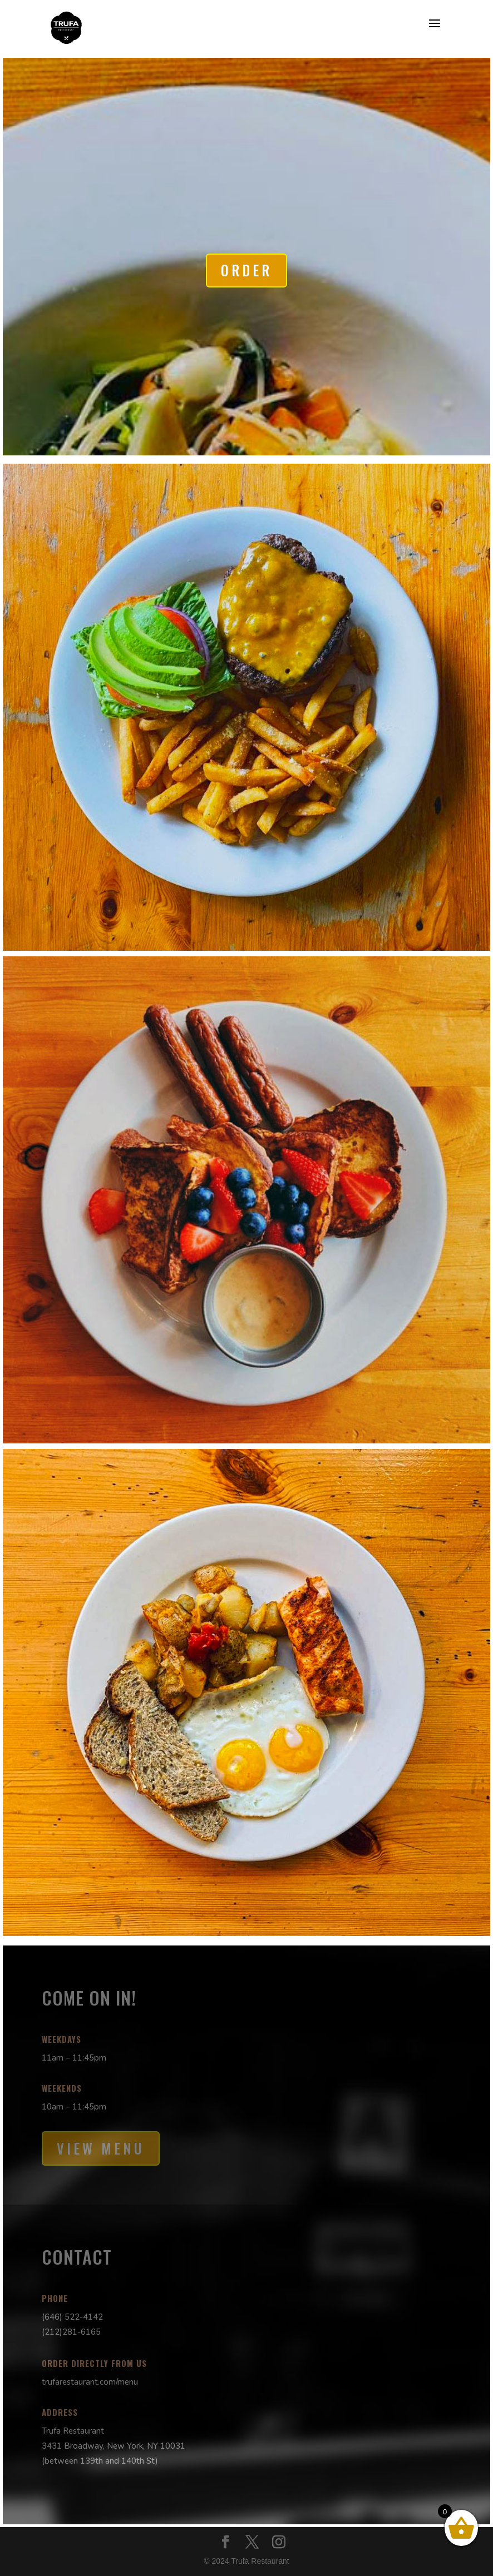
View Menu (101, 2148)
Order (246, 270)
